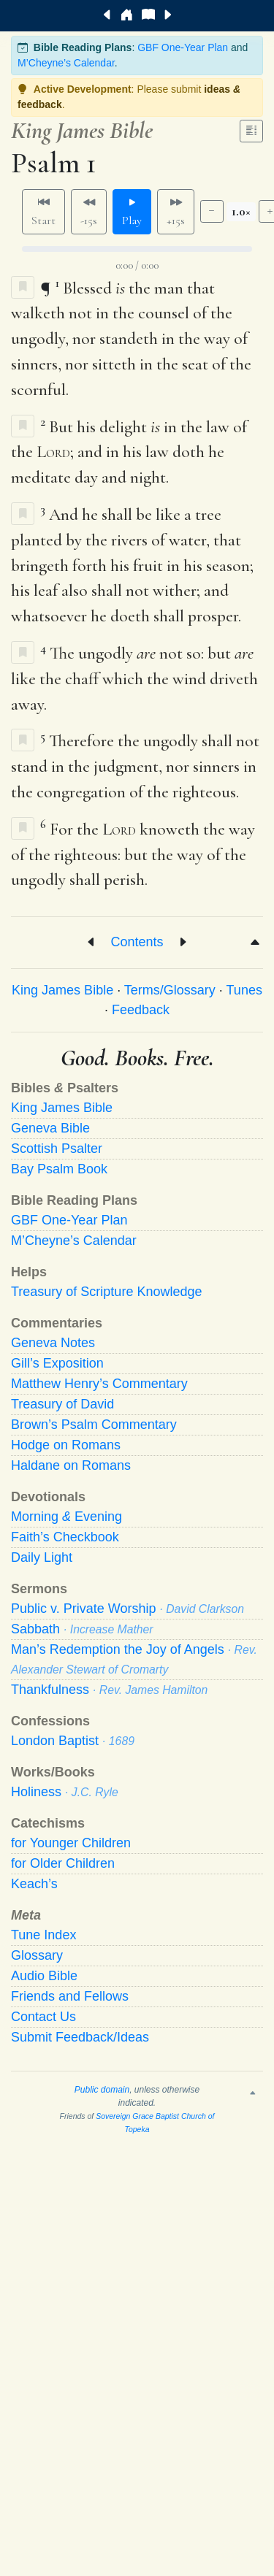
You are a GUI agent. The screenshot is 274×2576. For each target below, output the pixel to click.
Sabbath (82, 1629)
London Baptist (72, 1740)
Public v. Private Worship (127, 1608)
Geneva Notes (53, 1342)
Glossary (37, 1955)
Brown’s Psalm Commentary (94, 1424)
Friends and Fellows (70, 1996)
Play (132, 212)
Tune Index (43, 1935)
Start (43, 212)
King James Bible (62, 990)
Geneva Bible (50, 1128)
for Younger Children (71, 1843)
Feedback (141, 1010)
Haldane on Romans (71, 1465)
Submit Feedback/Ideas (80, 2037)
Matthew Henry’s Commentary (99, 1383)
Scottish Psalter (56, 1148)
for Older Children (63, 1863)
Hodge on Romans (66, 1445)
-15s (88, 212)
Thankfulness (109, 1689)
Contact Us (43, 2016)
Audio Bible (44, 1976)
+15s (176, 212)
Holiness (64, 1792)
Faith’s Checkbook (65, 1537)
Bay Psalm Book (59, 1169)
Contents (136, 942)
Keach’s (34, 1884)
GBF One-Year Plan (182, 47)
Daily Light (41, 1557)
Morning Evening (66, 1516)
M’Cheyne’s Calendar (66, 63)
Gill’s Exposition (57, 1363)
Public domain (102, 2090)
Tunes (244, 990)
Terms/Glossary (170, 990)
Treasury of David (62, 1404)
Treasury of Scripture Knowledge (106, 1291)
